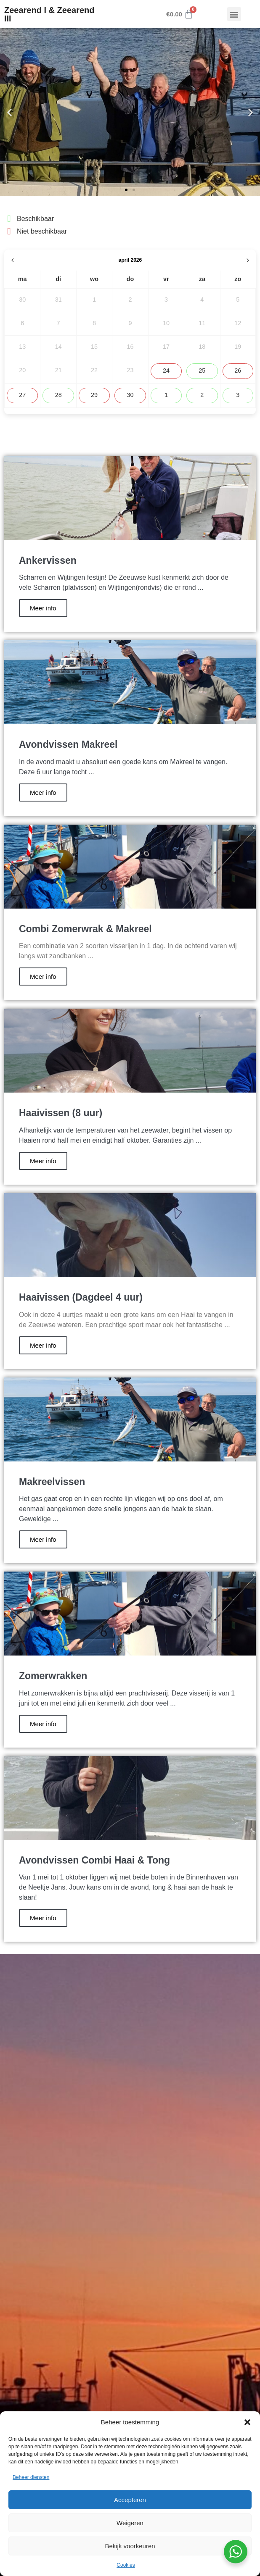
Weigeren (130, 2522)
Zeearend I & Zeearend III (49, 14)
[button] (247, 2422)
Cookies (126, 2565)
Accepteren (130, 2499)
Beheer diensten (31, 2477)
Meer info (43, 608)
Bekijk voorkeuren (130, 2546)
